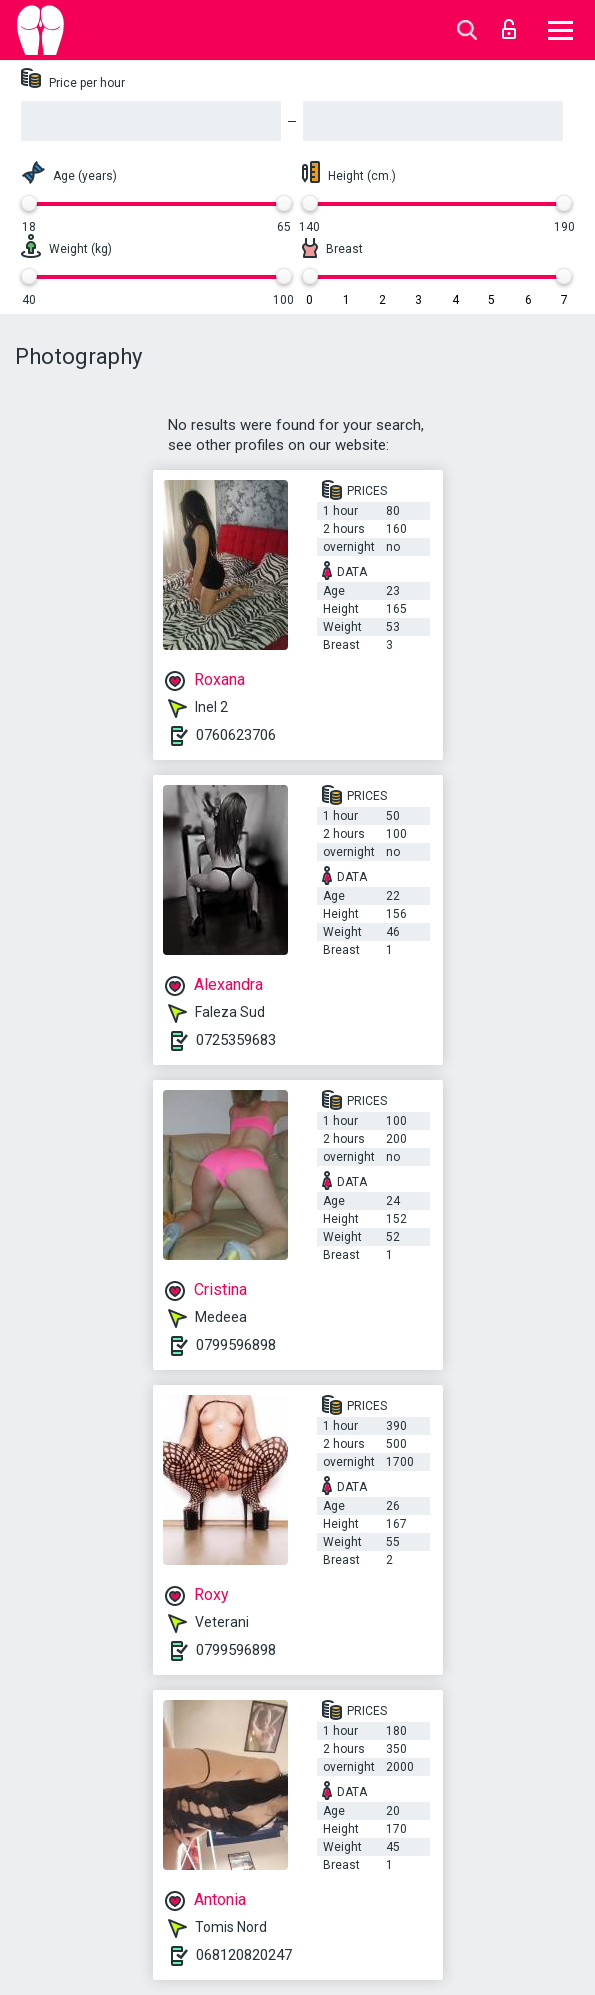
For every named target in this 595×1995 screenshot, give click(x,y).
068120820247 (244, 1955)
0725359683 (236, 1040)
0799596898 (236, 1345)
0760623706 (236, 735)
